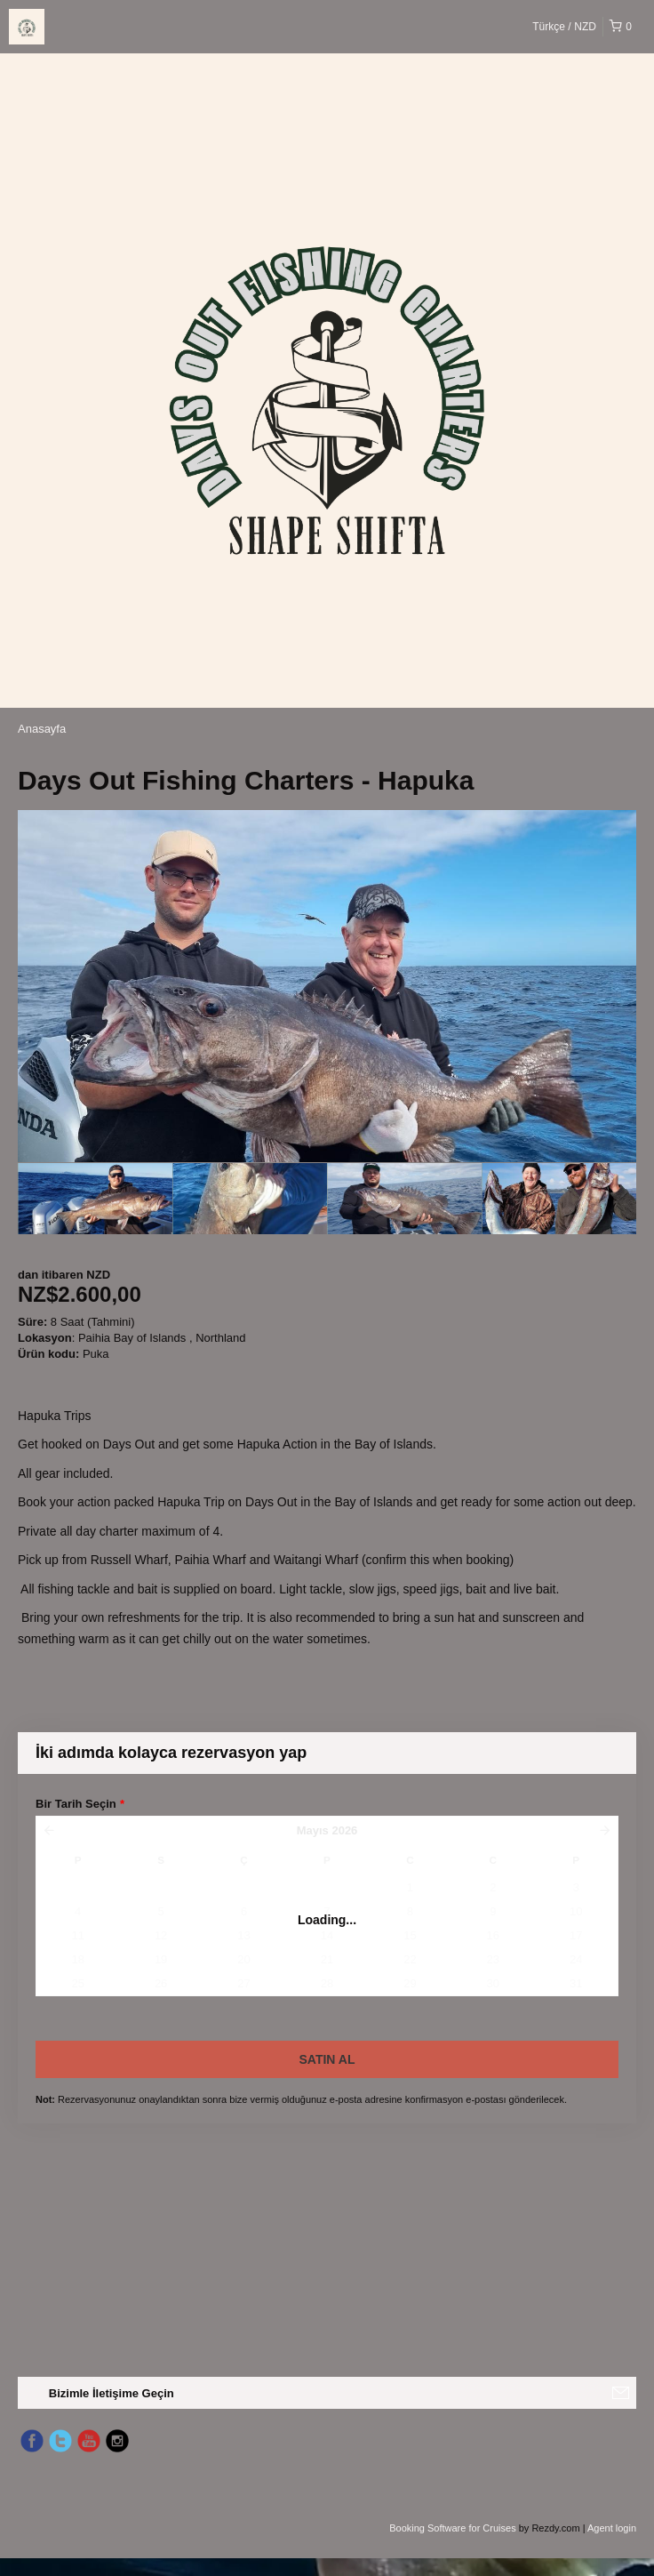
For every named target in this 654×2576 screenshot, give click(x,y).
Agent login (611, 2528)
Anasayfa (42, 728)
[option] (95, 1198)
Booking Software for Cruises (454, 2528)
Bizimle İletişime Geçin (111, 2393)
